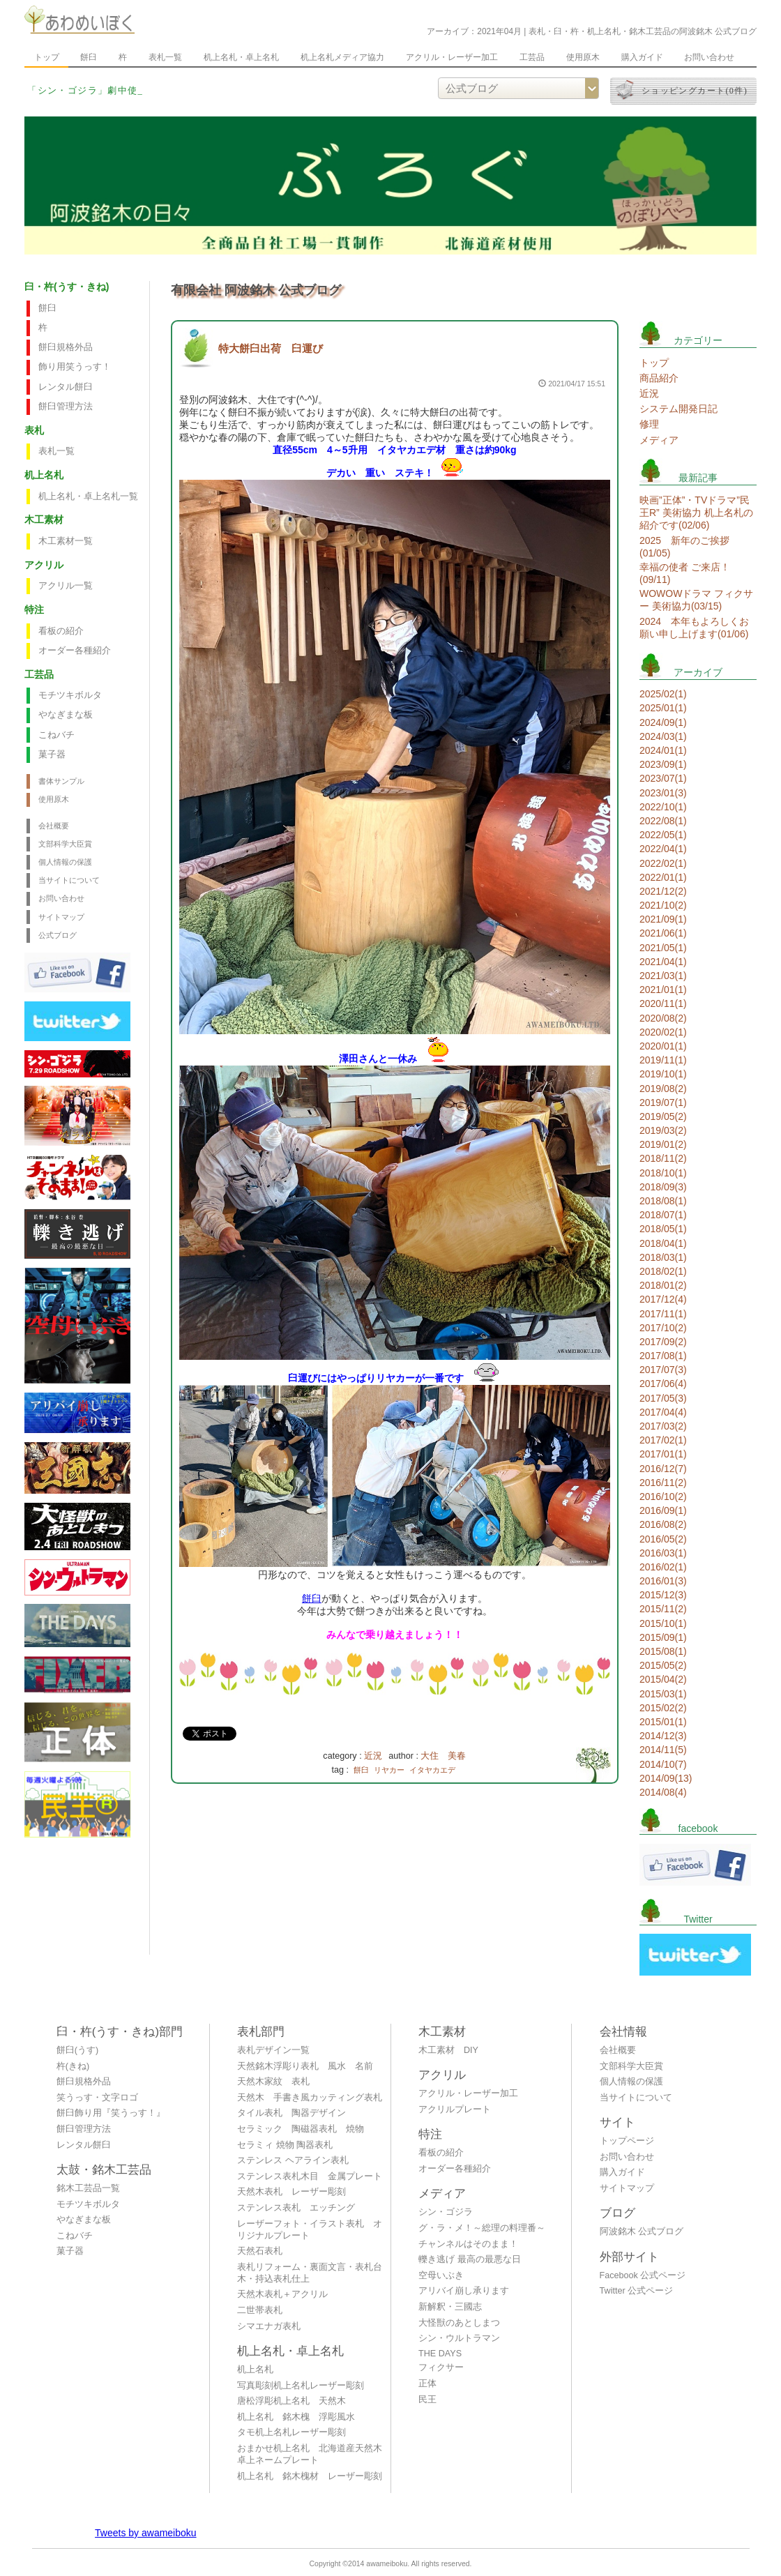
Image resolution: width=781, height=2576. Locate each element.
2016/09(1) (663, 1510)
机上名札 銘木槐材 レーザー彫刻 (309, 2476)
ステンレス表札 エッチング (296, 2208)
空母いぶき (441, 2275)
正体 (427, 2383)
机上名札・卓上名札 (241, 57)
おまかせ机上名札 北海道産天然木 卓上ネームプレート (313, 2454)
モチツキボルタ (70, 695)
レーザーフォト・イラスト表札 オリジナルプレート (309, 2230)
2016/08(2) (663, 1524)
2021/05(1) (663, 947)
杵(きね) (72, 2066)
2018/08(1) (663, 1200)
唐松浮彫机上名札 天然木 (291, 2401)
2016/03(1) (663, 1553)
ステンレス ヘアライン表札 (293, 2160)
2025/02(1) (663, 693)
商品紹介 (658, 378)
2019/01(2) (663, 1144)
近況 (373, 1756)
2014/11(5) (663, 1749)
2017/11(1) (663, 1313)
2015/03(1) (663, 1693)
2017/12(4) (663, 1299)
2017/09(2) (663, 1341)
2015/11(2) (663, 1608)
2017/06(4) (663, 1383)
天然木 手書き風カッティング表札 (309, 2098)
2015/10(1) (663, 1623)
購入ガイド (642, 57)
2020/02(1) (663, 1032)
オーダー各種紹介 (74, 651)
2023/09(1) (663, 764)
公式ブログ (57, 935)
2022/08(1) (663, 820)
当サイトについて (69, 880)
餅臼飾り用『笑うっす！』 (110, 2113)
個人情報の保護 (65, 862)
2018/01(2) (663, 1285)
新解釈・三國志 (450, 2307)
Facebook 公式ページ (643, 2275)
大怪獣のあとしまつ (459, 2323)
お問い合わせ (709, 57)
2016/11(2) (663, 1482)
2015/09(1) (663, 1637)
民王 (427, 2399)
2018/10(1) (663, 1173)
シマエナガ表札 (269, 2326)
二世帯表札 (259, 2310)
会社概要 (53, 825)
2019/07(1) (663, 1102)
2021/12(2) (663, 891)
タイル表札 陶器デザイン (291, 2113)
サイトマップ (61, 917)
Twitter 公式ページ (637, 2291)
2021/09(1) (663, 919)
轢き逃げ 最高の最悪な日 (469, 2259)
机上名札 (255, 2369)
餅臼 (88, 57)
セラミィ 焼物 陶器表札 (285, 2145)
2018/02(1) (663, 1271)
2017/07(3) (663, 1369)
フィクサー (441, 2367)
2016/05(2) (663, 1539)
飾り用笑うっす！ (74, 367)
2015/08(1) (663, 1651)
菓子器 (52, 754)
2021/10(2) (663, 905)
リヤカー (389, 1770)
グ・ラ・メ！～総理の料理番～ (481, 2228)
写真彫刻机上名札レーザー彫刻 (300, 2386)
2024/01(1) (663, 750)
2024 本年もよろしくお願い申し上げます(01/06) (694, 627)
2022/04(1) (663, 848)
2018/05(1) (663, 1228)
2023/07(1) (663, 778)
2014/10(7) (663, 1764)
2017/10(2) (663, 1327)
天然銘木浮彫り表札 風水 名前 (305, 2066)
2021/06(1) (663, 933)
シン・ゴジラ (445, 2212)
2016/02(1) (663, 1567)
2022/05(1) (663, 834)
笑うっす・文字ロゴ (97, 2098)
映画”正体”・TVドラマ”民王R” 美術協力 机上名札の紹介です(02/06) (696, 512)
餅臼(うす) (77, 2050)
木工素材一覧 (65, 541)
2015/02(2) (663, 1707)
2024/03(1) (663, 736)
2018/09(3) (663, 1186)
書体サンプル (61, 781)
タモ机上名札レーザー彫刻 (291, 2432)
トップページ (627, 2141)
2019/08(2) (663, 1088)
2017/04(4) (663, 1412)
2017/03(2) (663, 1426)
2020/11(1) (663, 1003)
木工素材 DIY (448, 2050)
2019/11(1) (663, 1060)
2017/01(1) (663, 1454)
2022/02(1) (663, 863)
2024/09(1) (663, 722)
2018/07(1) (663, 1214)
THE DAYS (440, 2353)
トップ (46, 57)
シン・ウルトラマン (459, 2338)
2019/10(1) (663, 1073)
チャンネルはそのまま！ (468, 2244)
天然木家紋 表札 (273, 2081)
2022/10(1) (663, 806)
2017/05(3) (663, 1398)
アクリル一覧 (65, 586)
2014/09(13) (665, 1778)
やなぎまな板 (65, 715)
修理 (649, 424)
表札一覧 (165, 57)
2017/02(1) (663, 1440)
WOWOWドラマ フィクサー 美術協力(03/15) (696, 600)
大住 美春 (443, 1756)
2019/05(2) (663, 1116)
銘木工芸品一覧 (88, 2188)
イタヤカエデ (432, 1770)
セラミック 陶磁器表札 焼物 (300, 2129)
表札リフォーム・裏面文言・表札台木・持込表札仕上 (309, 2273)
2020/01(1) (663, 1046)
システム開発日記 (678, 408)
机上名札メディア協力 (342, 57)
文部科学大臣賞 (65, 844)
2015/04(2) (663, 1679)
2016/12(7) (663, 1468)
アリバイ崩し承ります (463, 2291)
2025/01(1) (663, 707)
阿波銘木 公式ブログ (642, 2231)
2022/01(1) (663, 877)
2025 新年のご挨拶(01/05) (684, 547)
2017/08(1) (663, 1355)
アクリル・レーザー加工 (452, 57)
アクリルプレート (454, 2109)
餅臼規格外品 (65, 347)
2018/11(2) (663, 1158)
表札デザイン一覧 (273, 2050)
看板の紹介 (61, 631)
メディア (658, 440)
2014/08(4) (663, 1792)
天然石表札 (259, 2251)
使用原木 (583, 57)
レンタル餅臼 (65, 387)
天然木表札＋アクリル (282, 2294)
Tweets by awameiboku (146, 2532)
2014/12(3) (663, 1735)
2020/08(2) (663, 1018)
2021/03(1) (663, 975)
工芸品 (532, 57)
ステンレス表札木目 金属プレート (309, 2176)
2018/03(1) (663, 1257)
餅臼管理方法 (65, 406)
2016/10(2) (663, 1496)
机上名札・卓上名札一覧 (88, 496)
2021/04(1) (663, 961)
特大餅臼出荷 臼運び (270, 348)
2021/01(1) (663, 989)
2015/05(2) (663, 1665)
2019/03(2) (663, 1130)
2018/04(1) (663, 1243)
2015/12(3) (663, 1594)
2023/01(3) (663, 792)
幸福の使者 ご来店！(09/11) (684, 573)
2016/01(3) (663, 1580)
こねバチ (56, 735)
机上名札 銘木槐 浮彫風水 (296, 2417)
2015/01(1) (663, 1721)
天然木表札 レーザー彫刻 (291, 2192)
